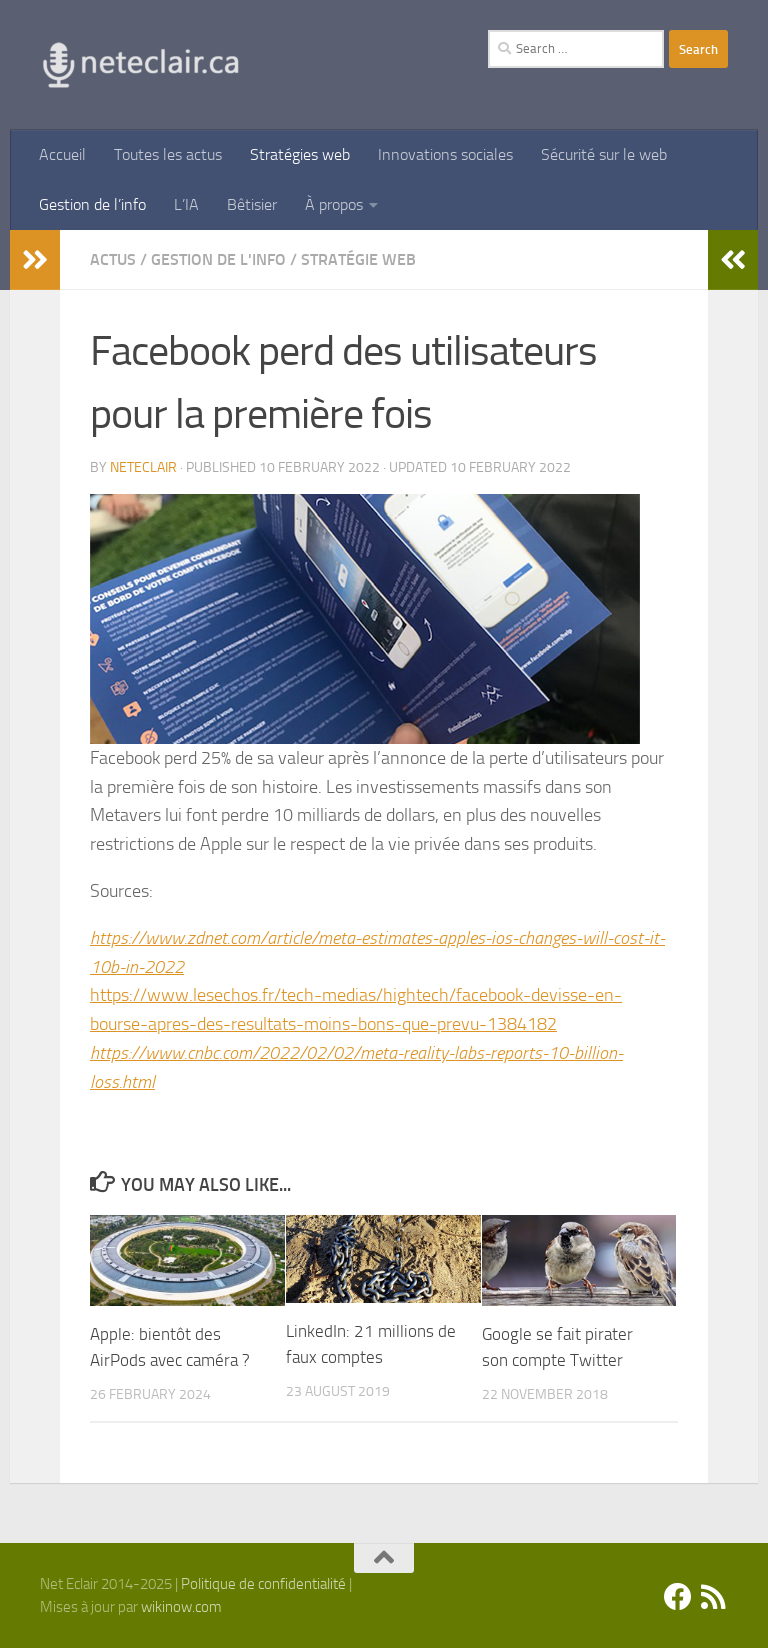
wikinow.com (181, 1607)
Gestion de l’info (92, 204)
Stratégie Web (358, 259)
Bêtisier (252, 204)
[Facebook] (678, 1597)
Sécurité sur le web (604, 154)
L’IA (186, 204)
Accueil (62, 154)
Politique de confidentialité (263, 1584)
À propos (334, 204)
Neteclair (143, 467)
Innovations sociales (445, 154)
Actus (113, 259)
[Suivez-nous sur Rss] (714, 1597)
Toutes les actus (168, 154)
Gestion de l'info (218, 259)
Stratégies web (300, 154)
